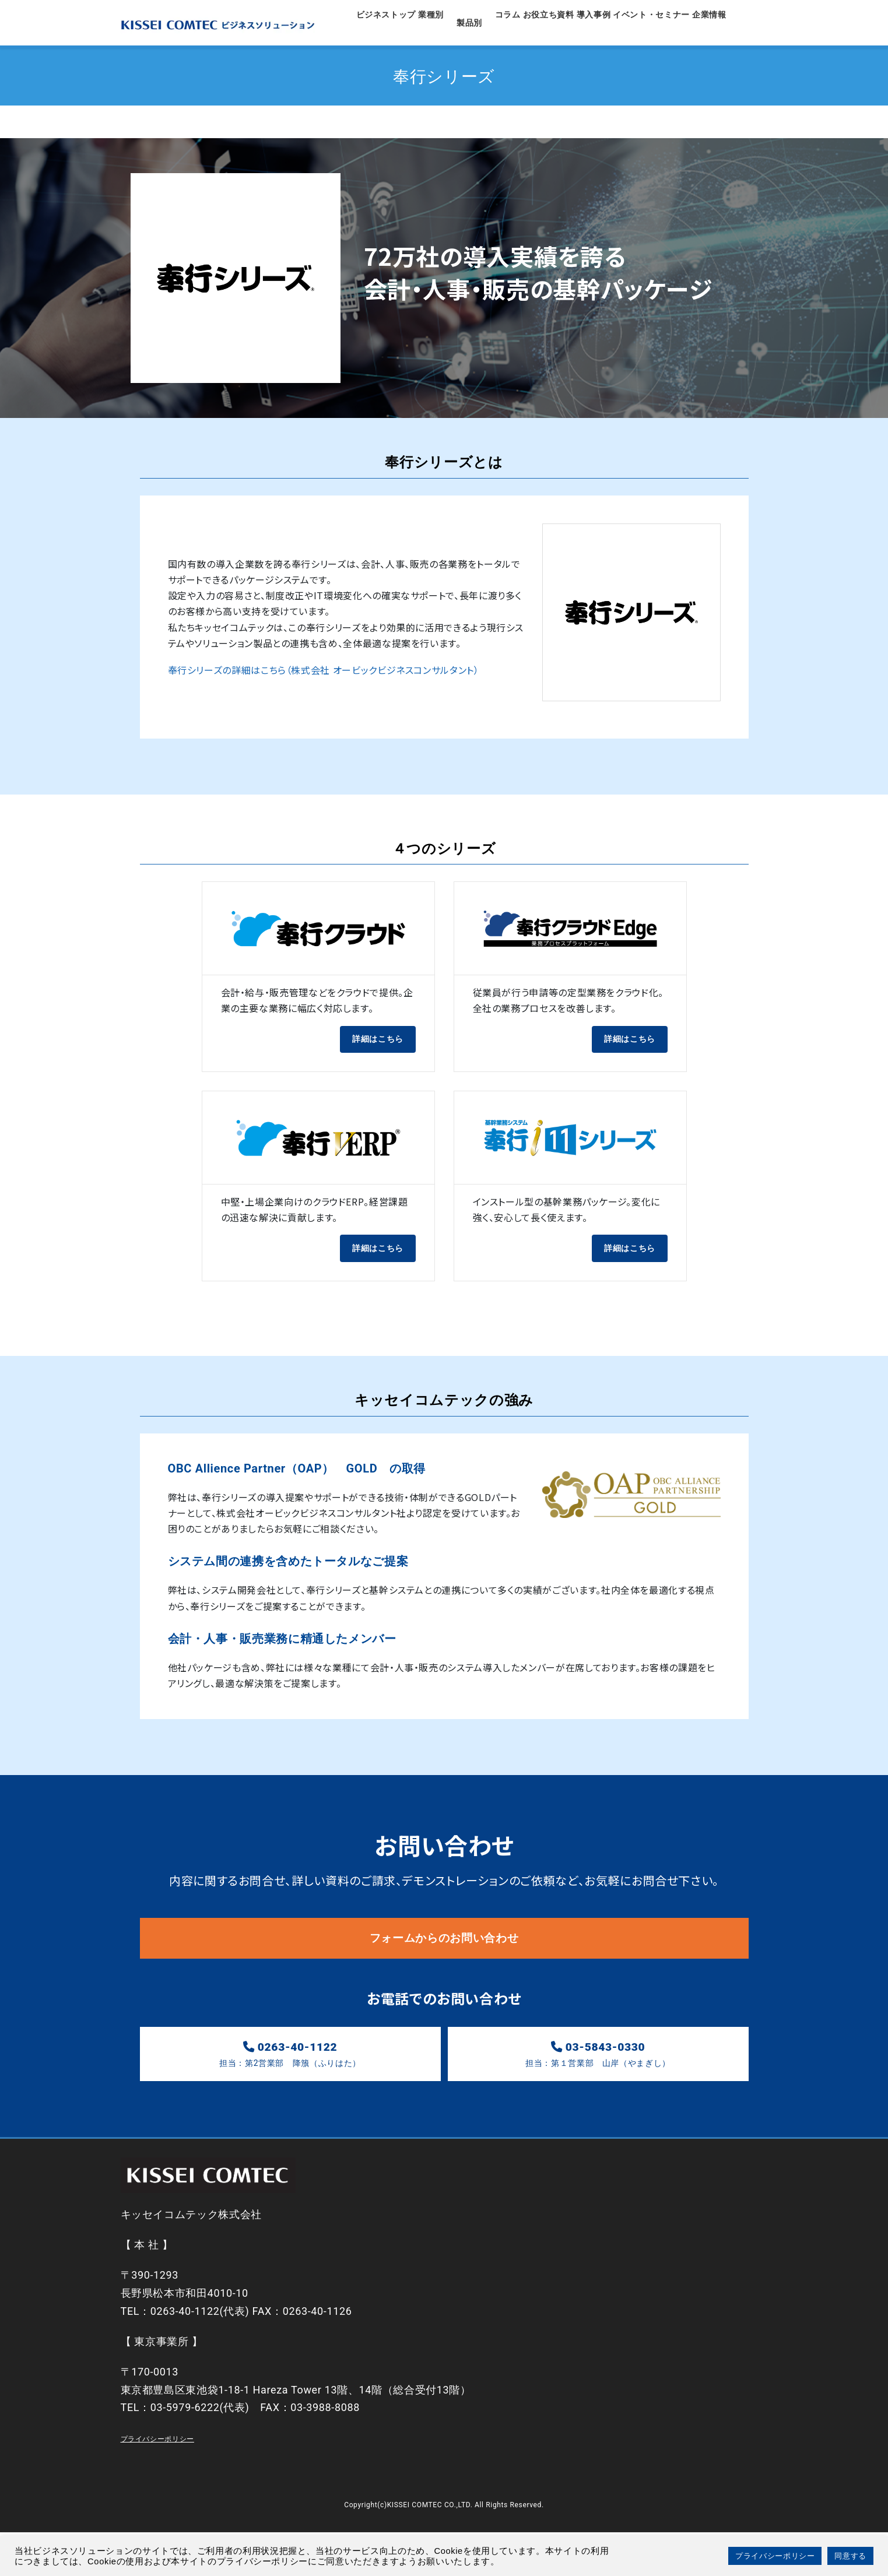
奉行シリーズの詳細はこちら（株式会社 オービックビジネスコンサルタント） (323, 693)
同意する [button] (850, 2556)
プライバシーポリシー (157, 2483)
